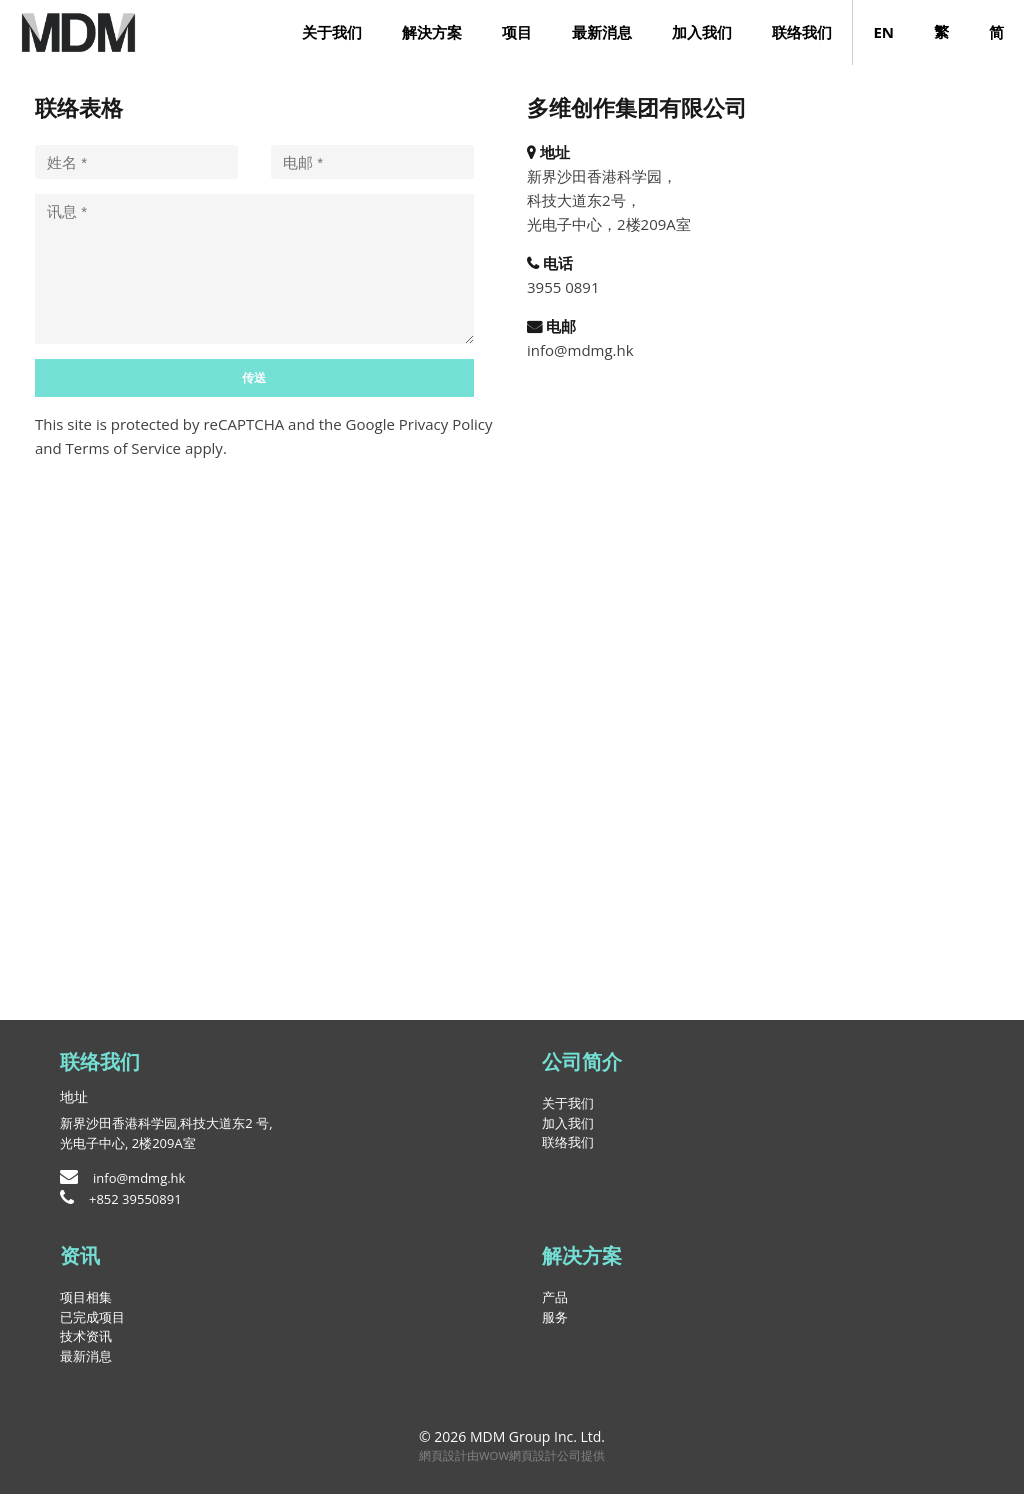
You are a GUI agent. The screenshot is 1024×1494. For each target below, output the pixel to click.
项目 (517, 32)
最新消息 (602, 32)
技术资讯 (86, 1336)
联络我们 (802, 32)
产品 (555, 1297)
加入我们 (702, 32)
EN (883, 32)
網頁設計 (443, 1455)
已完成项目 (92, 1317)
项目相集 (86, 1297)
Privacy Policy (446, 424)
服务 (555, 1317)
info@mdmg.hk (580, 350)
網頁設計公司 (545, 1455)
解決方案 (432, 32)
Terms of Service (123, 448)
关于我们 (332, 32)
